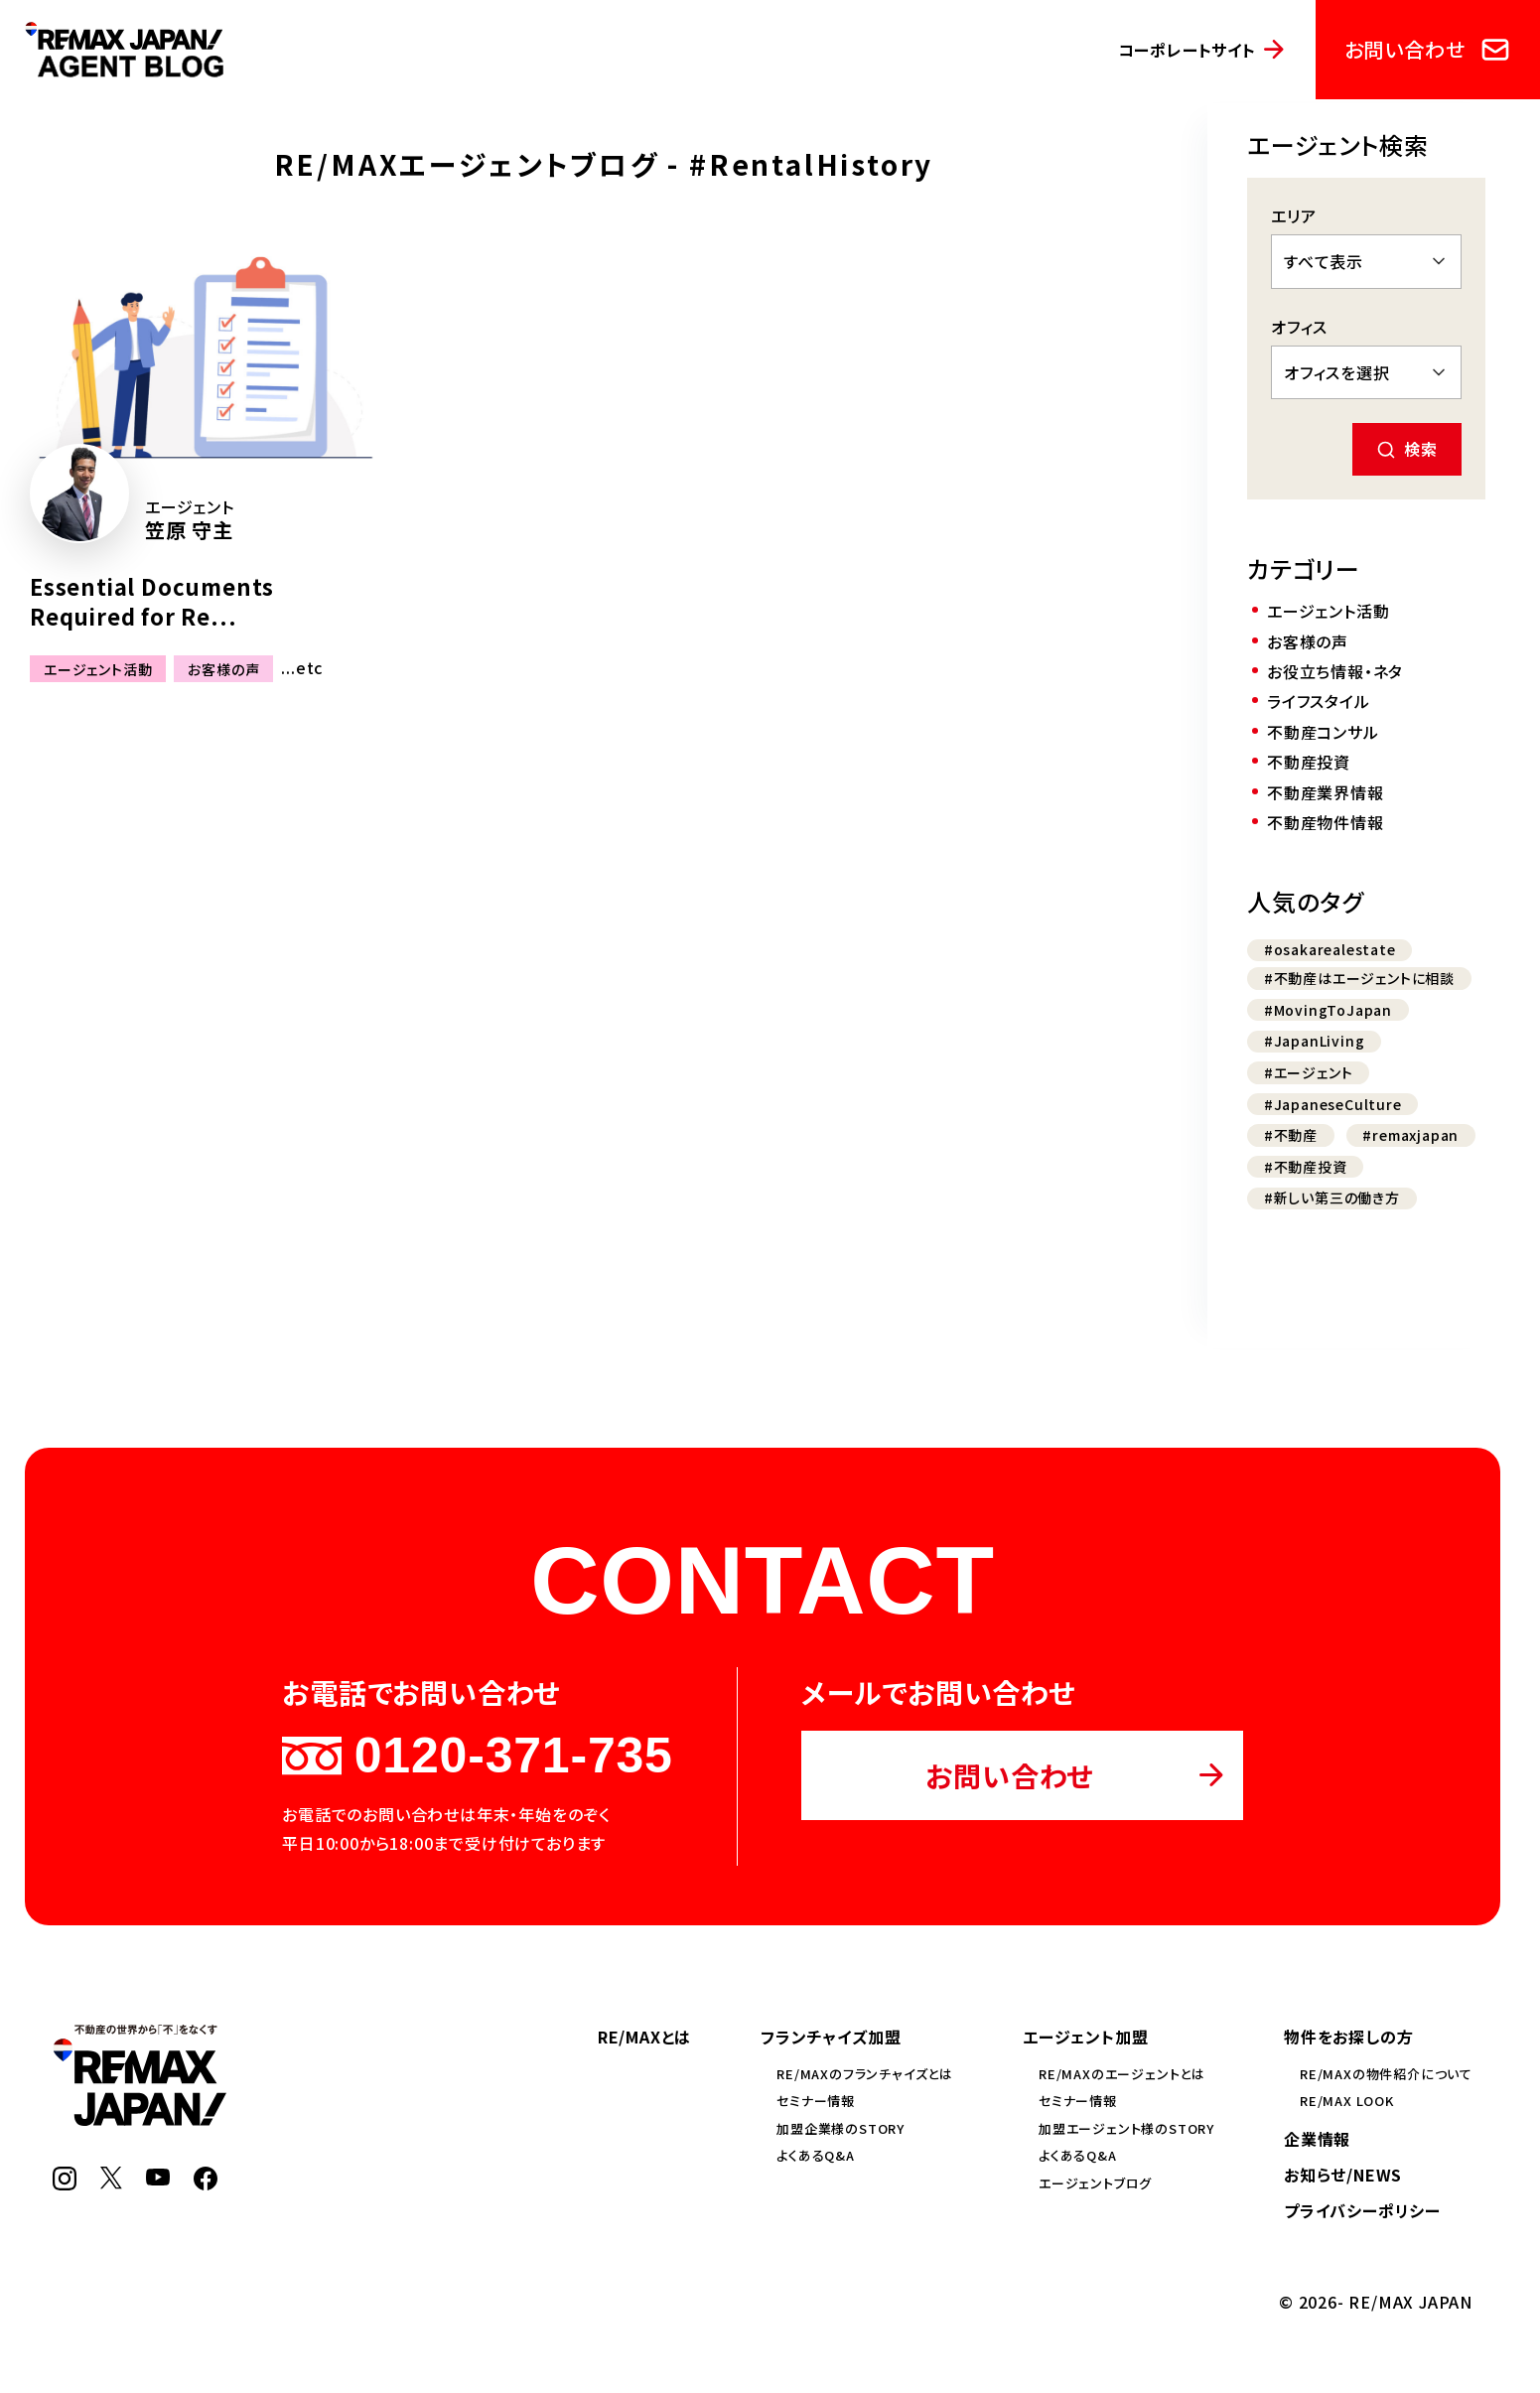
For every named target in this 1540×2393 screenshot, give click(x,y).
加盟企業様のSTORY (840, 2128)
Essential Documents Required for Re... (152, 601)
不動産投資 (1308, 762)
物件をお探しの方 (1348, 2036)
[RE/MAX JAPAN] (139, 2119)
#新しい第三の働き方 (1332, 1197)
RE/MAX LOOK (1347, 2100)
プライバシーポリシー (1362, 2210)
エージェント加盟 (1085, 2036)
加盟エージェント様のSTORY (1126, 2128)
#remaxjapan (1410, 1135)
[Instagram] (64, 2183)
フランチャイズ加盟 (831, 2036)
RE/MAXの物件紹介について (1386, 2073)
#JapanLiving (1314, 1041)
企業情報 (1317, 2139)
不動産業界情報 (1325, 792)
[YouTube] (158, 2178)
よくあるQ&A (815, 2155)
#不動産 (1291, 1135)
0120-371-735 (477, 1755)
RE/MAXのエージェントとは (1122, 2073)
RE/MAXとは (644, 2036)
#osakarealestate (1330, 949)
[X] (111, 2182)
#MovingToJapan (1328, 1010)
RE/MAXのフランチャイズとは (864, 2073)
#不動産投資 (1305, 1167)
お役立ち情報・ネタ (1335, 671)
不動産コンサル (1323, 732)
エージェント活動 (98, 668)
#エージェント (1308, 1072)
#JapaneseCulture (1333, 1104)
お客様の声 (223, 668)
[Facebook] (205, 2183)
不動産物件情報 (1325, 822)
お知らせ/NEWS (1343, 2174)
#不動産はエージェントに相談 (1359, 978)
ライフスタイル (1318, 701)
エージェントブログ (1095, 2183)
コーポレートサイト (1187, 50)
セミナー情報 (815, 2100)
